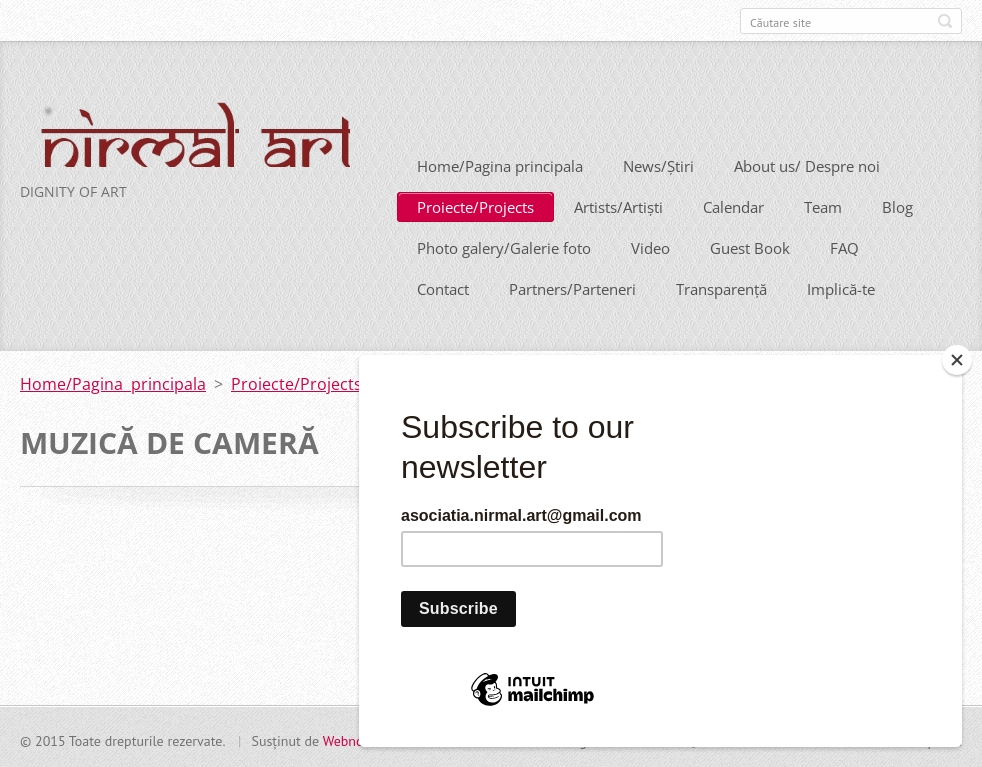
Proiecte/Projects (475, 205)
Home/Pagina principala (500, 164)
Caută (945, 21)
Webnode (350, 738)
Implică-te (841, 287)
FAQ (844, 246)
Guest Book (750, 246)
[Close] (957, 360)
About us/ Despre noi (807, 164)
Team (823, 205)
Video (650, 246)
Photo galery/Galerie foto (504, 246)
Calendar (733, 205)
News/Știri (658, 164)
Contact (443, 287)
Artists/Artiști (618, 205)
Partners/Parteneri (572, 287)
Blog (897, 205)
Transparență (721, 287)
